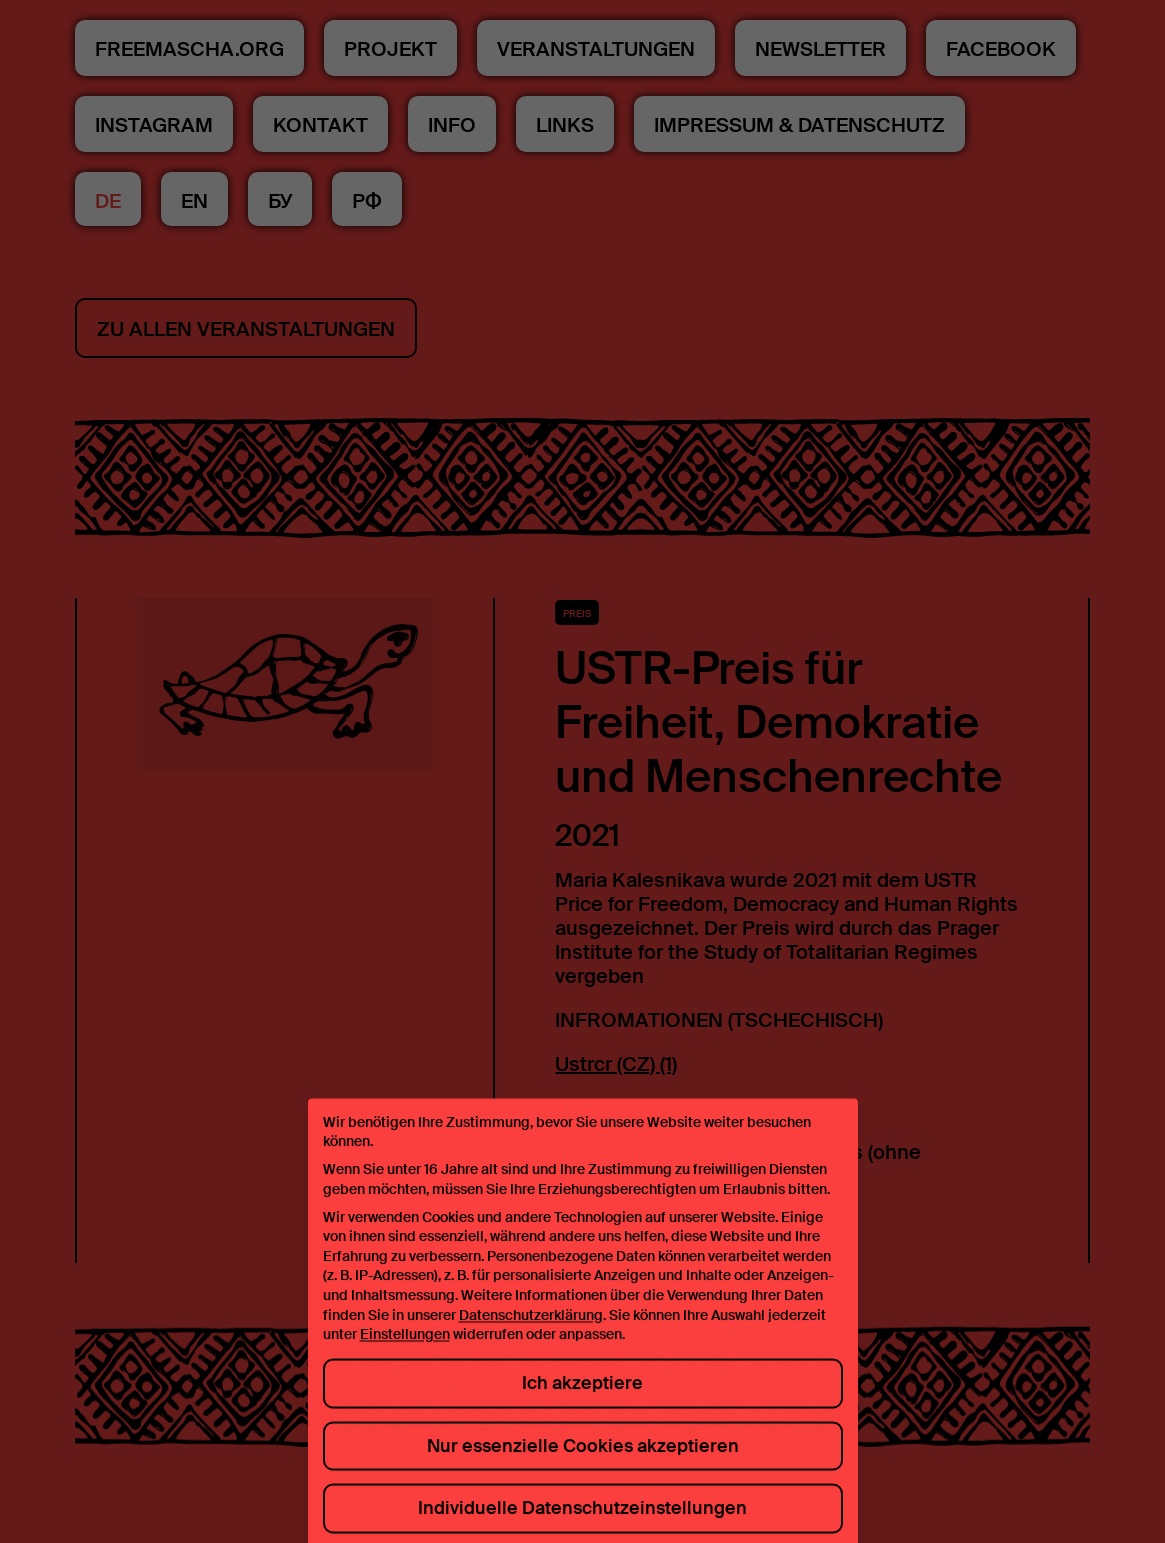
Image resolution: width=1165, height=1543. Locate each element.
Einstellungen (405, 1348)
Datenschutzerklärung (531, 1328)
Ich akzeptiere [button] (582, 1397)
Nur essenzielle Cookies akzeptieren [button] (583, 1459)
